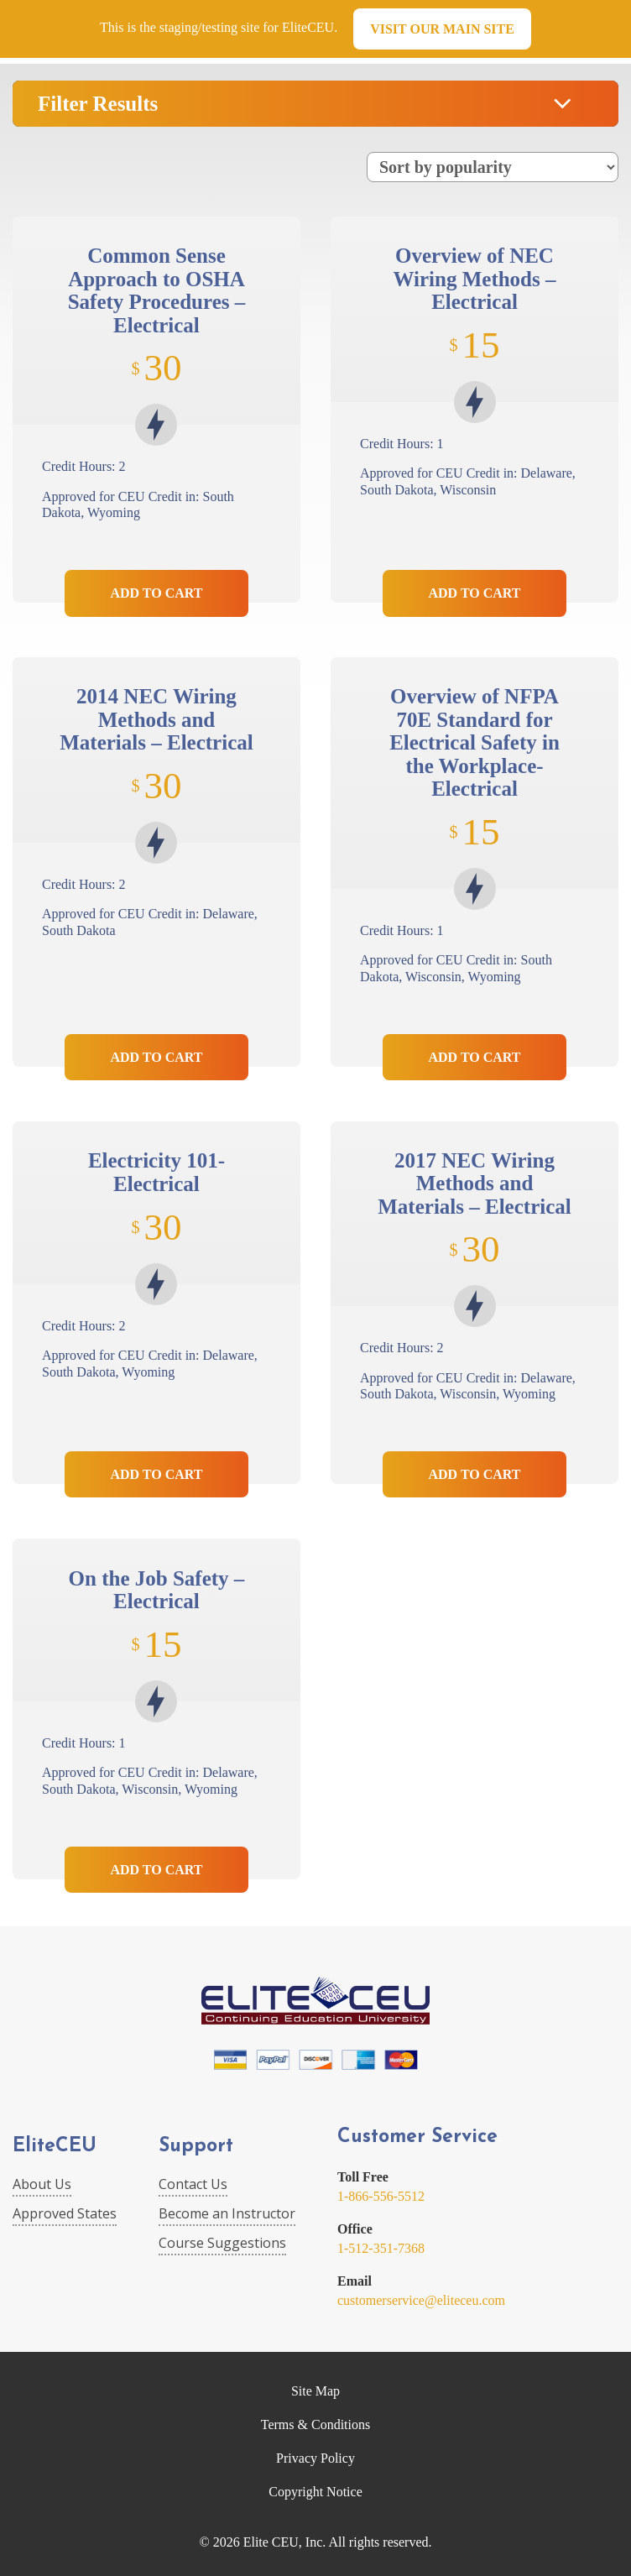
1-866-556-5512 (381, 2196)
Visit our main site (442, 29)
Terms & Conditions (315, 2424)
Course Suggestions (222, 2243)
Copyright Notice (315, 2492)
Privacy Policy (315, 2458)
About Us (42, 2184)
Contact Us (193, 2184)
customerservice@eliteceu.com (421, 2300)
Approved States (65, 2213)
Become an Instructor (227, 2213)
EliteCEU (54, 2146)
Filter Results (98, 103)
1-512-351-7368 (381, 2248)
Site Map (315, 2391)
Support (196, 2146)
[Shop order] (492, 167)
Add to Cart (156, 593)
